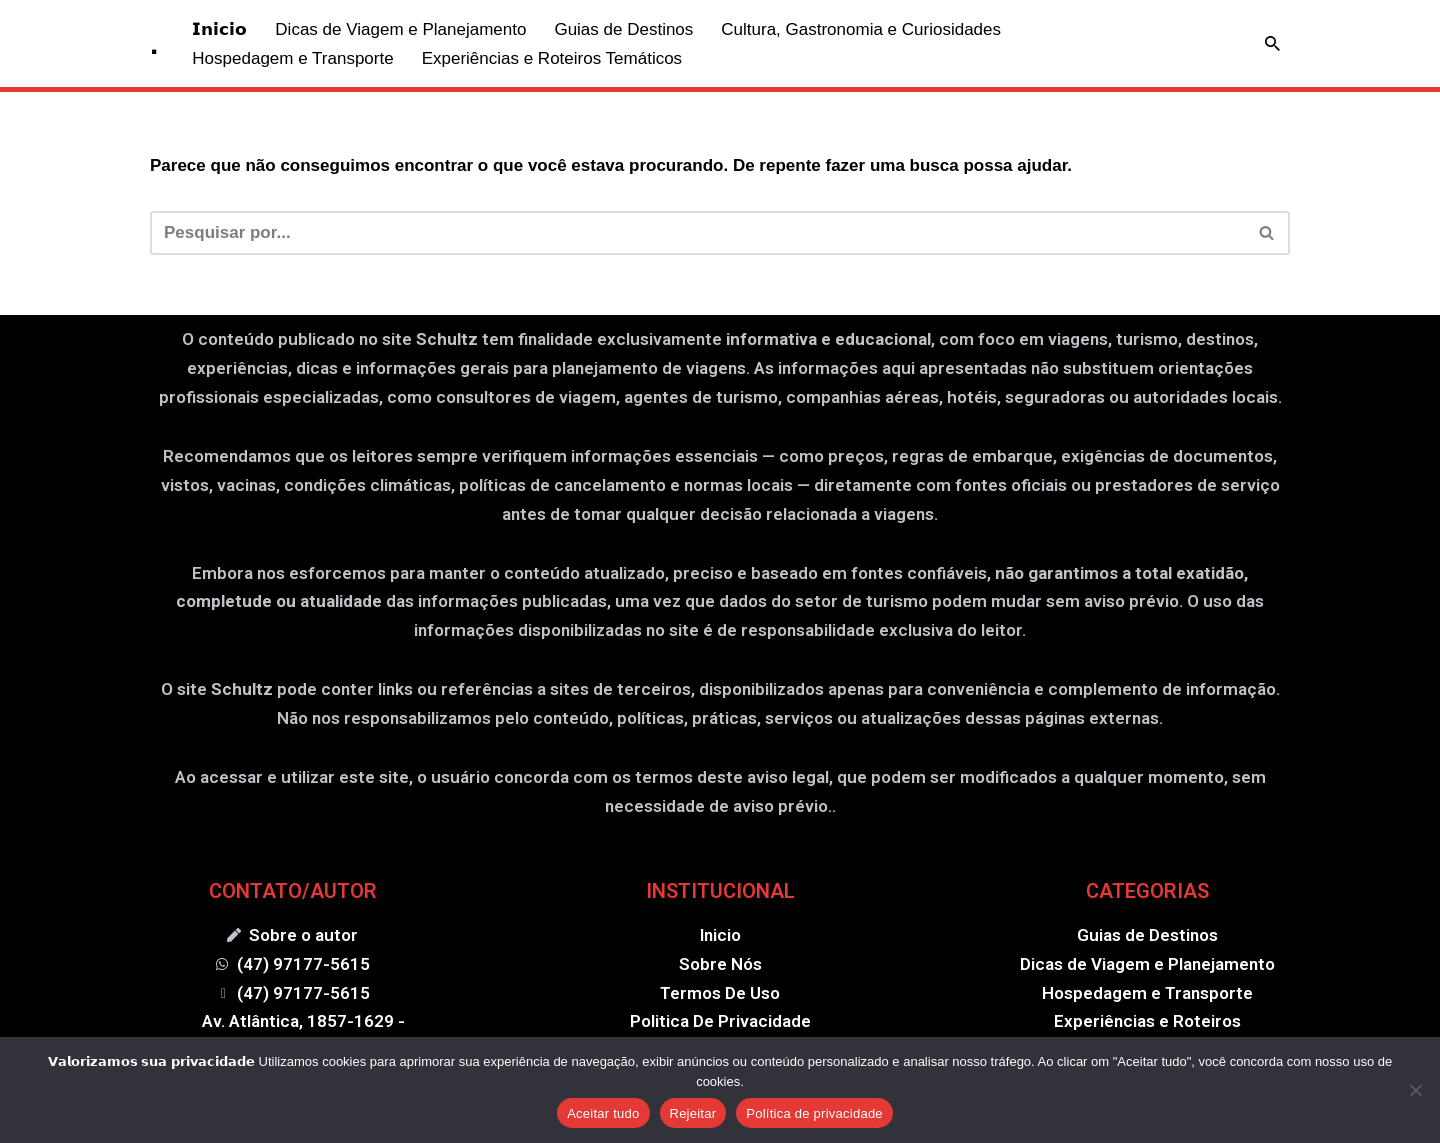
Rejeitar (693, 1113)
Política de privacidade (814, 1113)
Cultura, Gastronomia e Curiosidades (861, 29)
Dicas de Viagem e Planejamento (400, 29)
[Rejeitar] (1415, 1090)
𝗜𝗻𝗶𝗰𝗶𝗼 (219, 29)
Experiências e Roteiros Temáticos (552, 58)
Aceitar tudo (603, 1113)
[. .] (154, 43)
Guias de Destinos (623, 29)
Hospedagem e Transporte (292, 58)
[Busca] (1272, 43)
